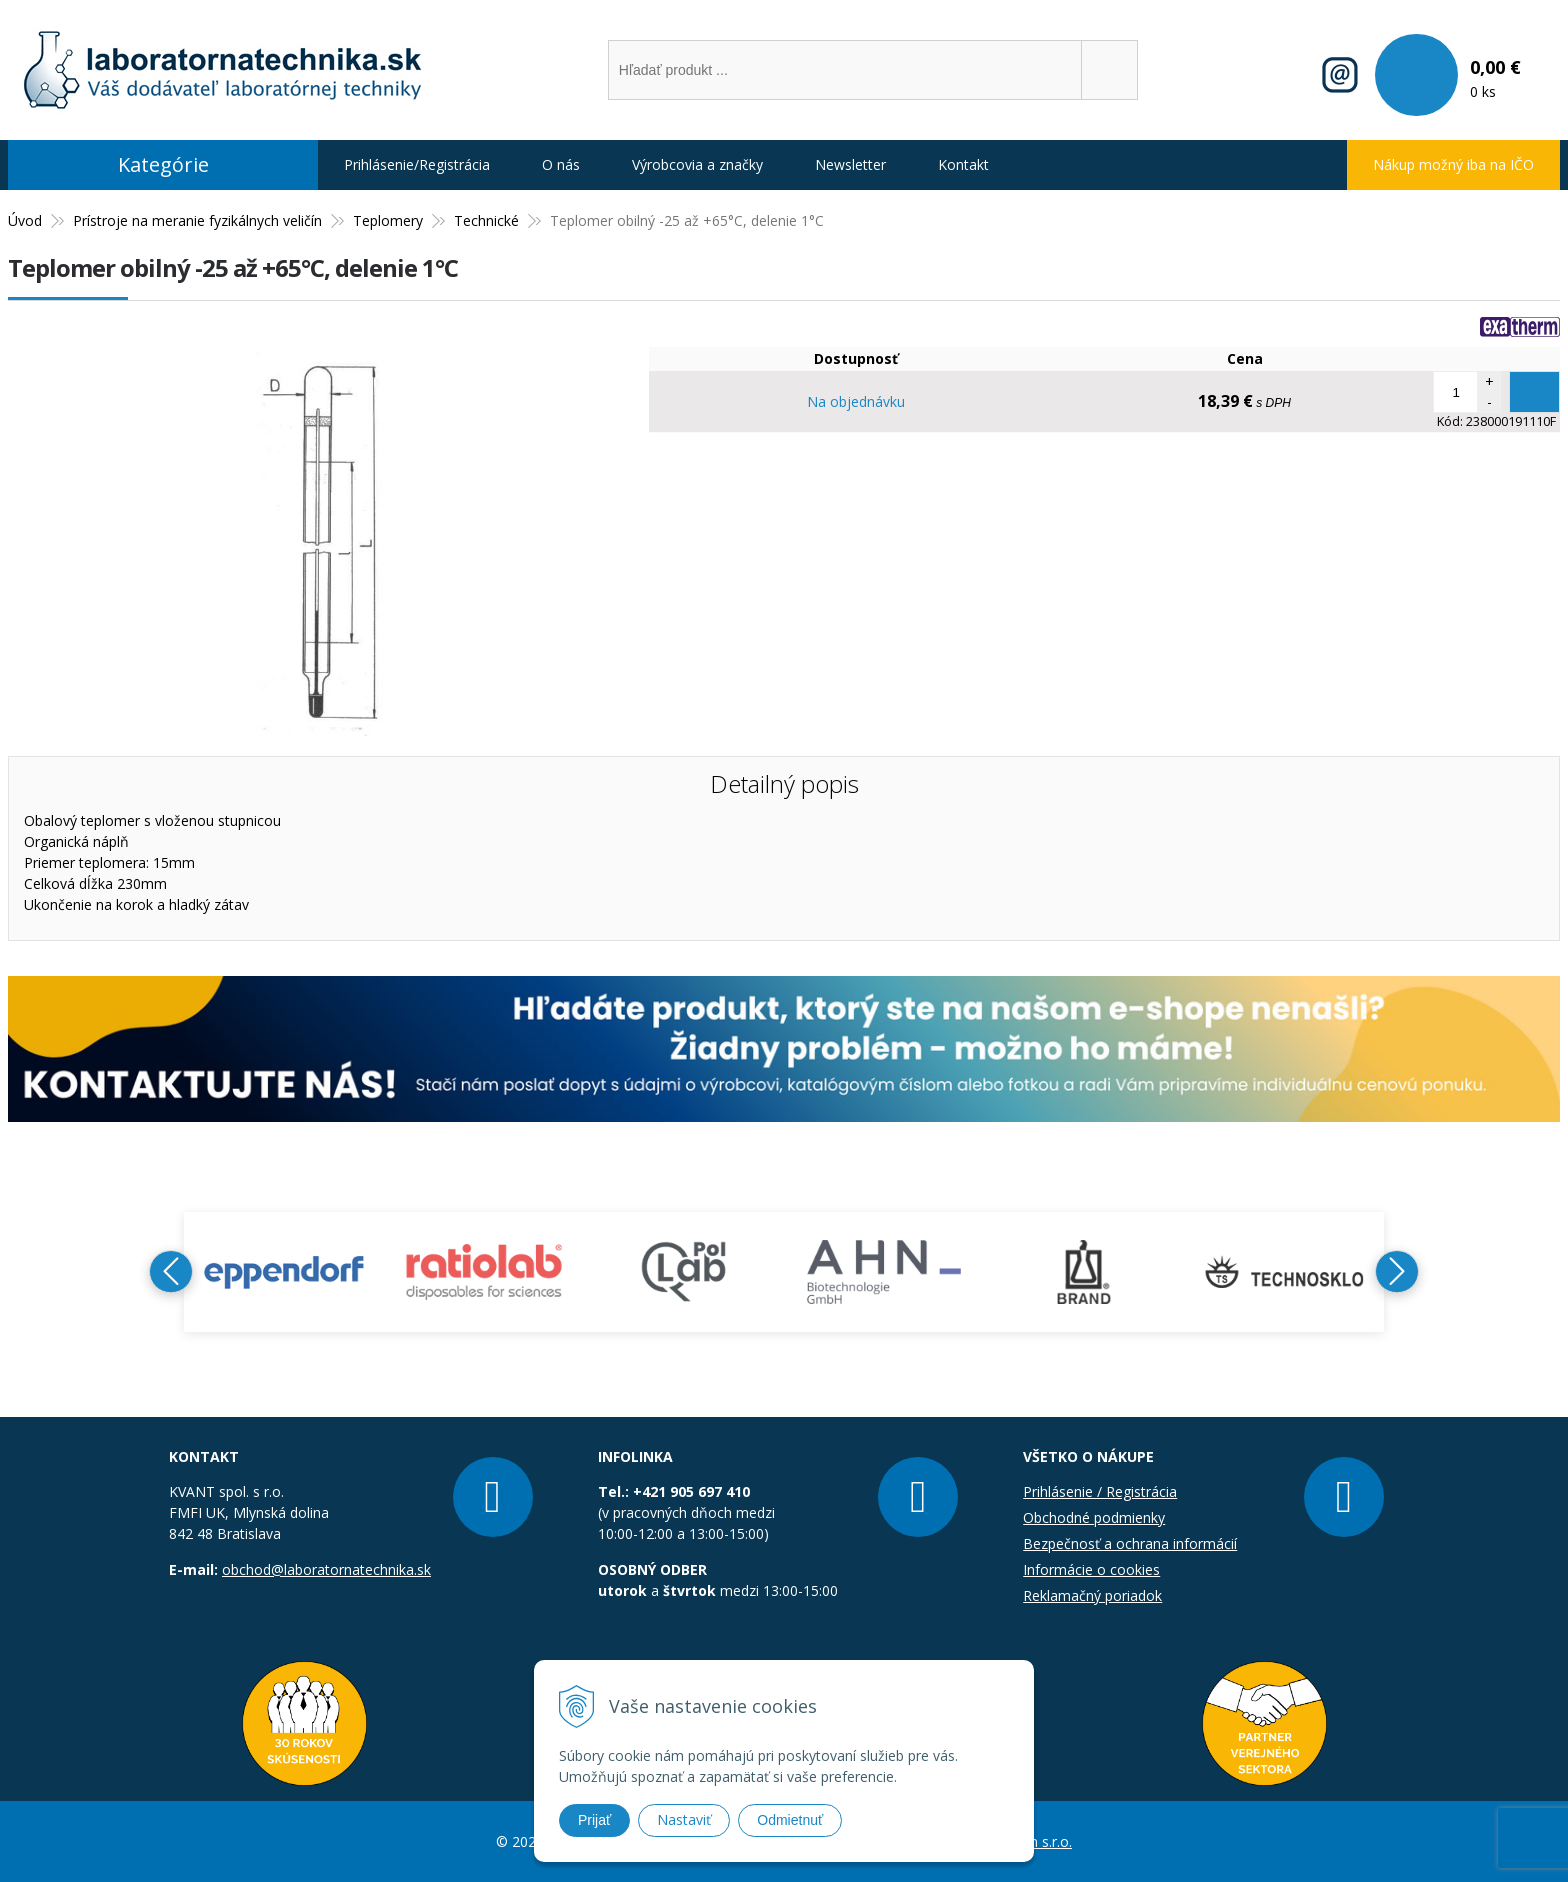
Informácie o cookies (1091, 1569)
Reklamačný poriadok (1092, 1595)
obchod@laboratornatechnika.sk (326, 1569)
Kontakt (963, 164)
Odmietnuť (790, 1820)
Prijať (594, 1820)
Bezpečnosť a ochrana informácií (1130, 1543)
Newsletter (850, 164)
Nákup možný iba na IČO (1453, 164)
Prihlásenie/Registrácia (417, 164)
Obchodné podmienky (1094, 1517)
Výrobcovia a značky (697, 164)
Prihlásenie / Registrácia (1100, 1491)
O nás (561, 164)
